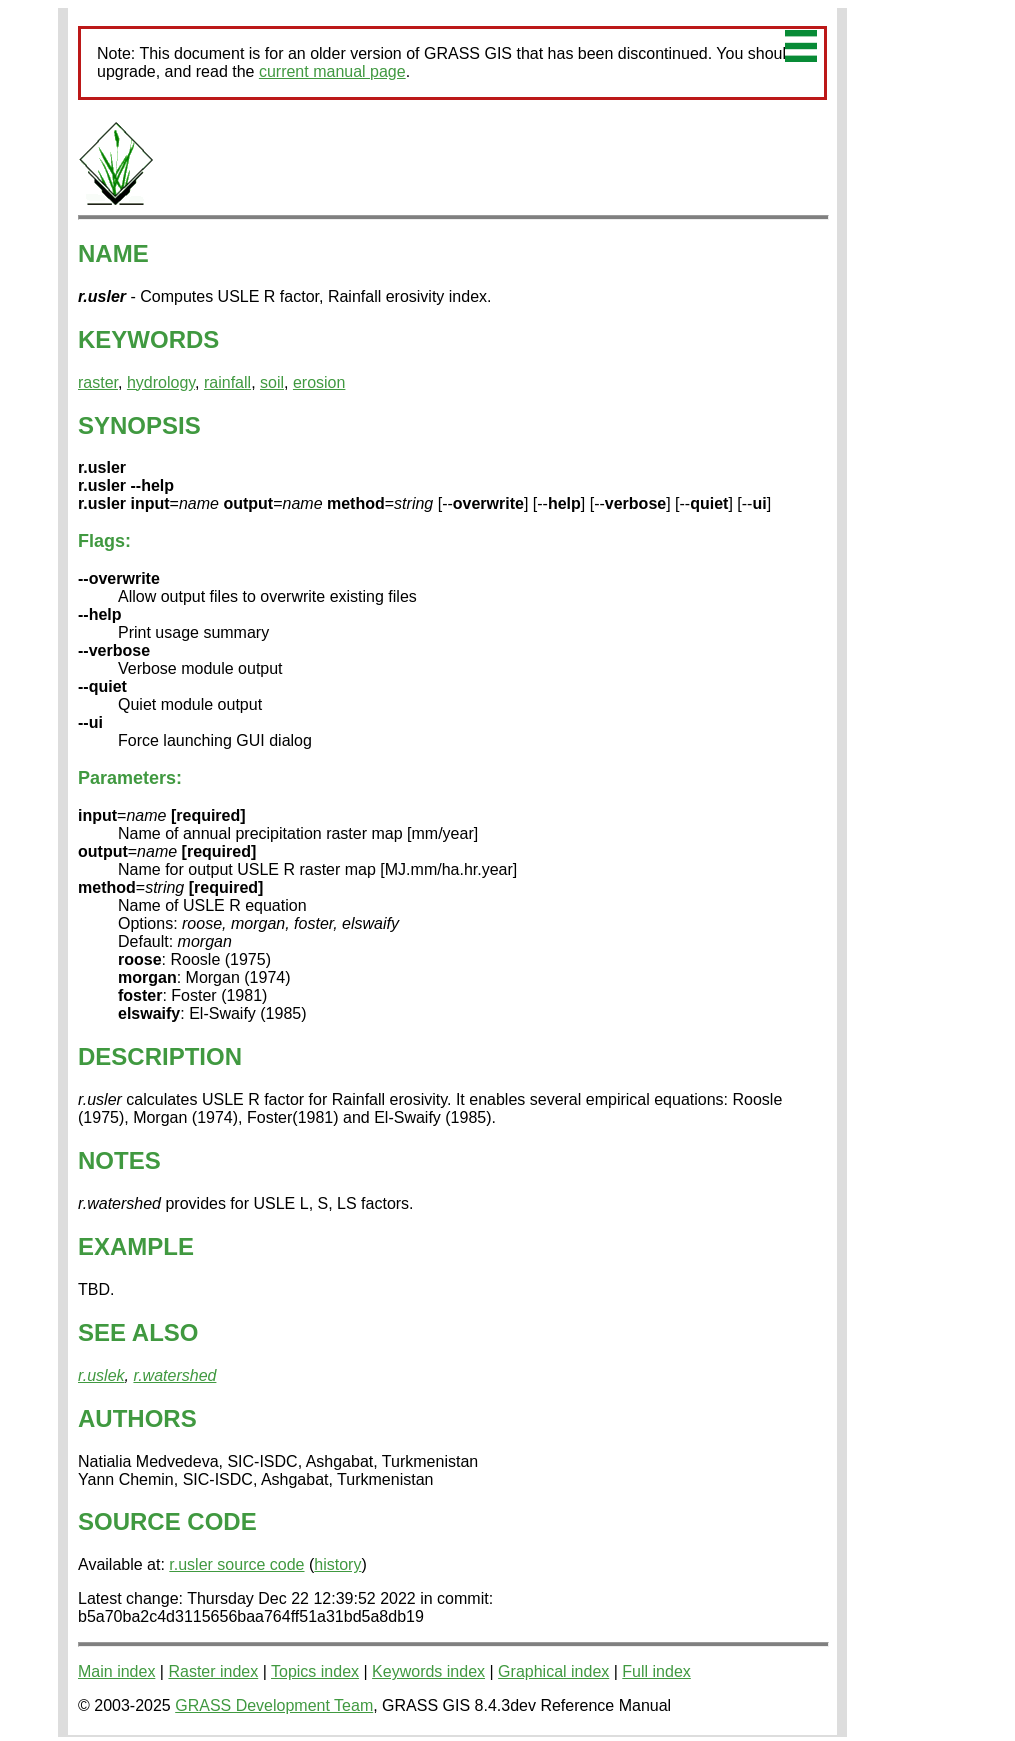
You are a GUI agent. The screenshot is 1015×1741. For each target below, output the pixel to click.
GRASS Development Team (274, 1705)
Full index (656, 1671)
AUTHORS (137, 1418)
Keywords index (428, 1671)
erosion (319, 382)
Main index (116, 1671)
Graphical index (553, 1671)
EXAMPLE (136, 1246)
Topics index (315, 1671)
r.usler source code (236, 1564)
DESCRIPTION (160, 1056)
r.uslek (101, 1375)
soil (272, 382)
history (337, 1564)
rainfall (227, 382)
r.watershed (174, 1375)
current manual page (332, 71)
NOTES (119, 1160)
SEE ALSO (138, 1332)
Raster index (213, 1671)
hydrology (161, 382)
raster (98, 382)
